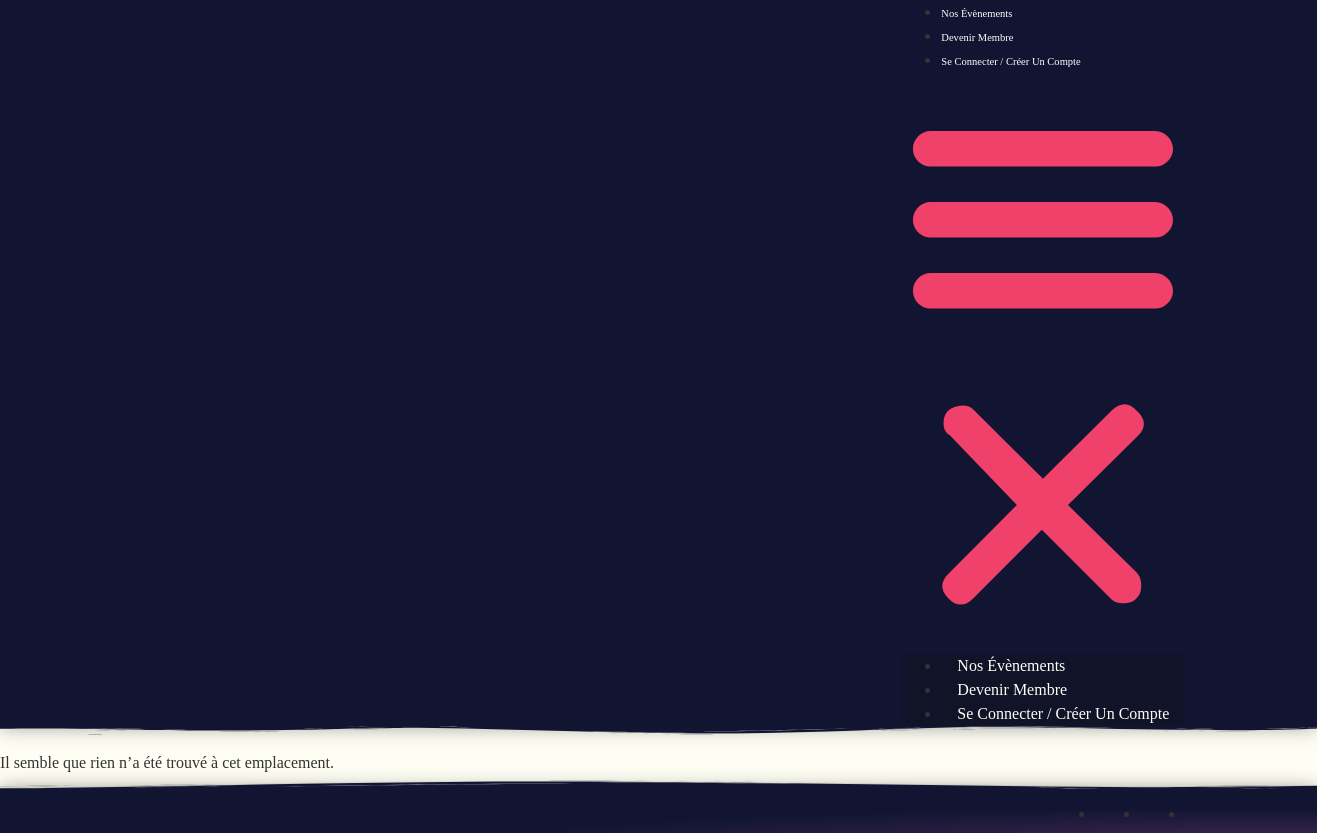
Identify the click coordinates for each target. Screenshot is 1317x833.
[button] (1043, 363)
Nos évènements (976, 13)
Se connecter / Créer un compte (1010, 61)
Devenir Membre (977, 37)
